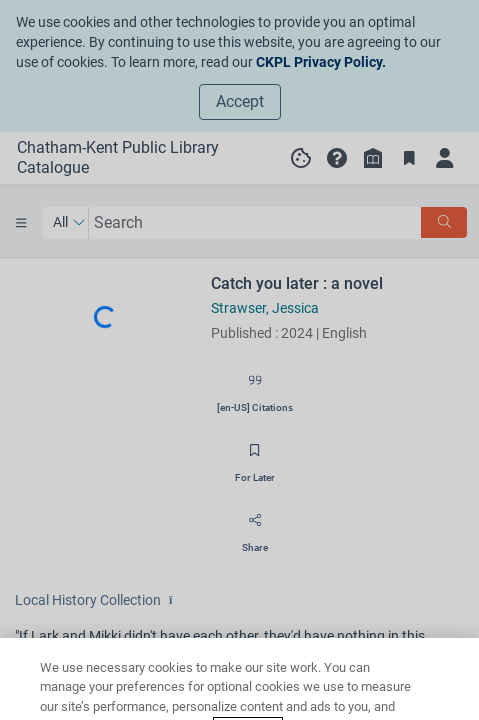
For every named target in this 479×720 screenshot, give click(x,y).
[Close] (447, 691)
